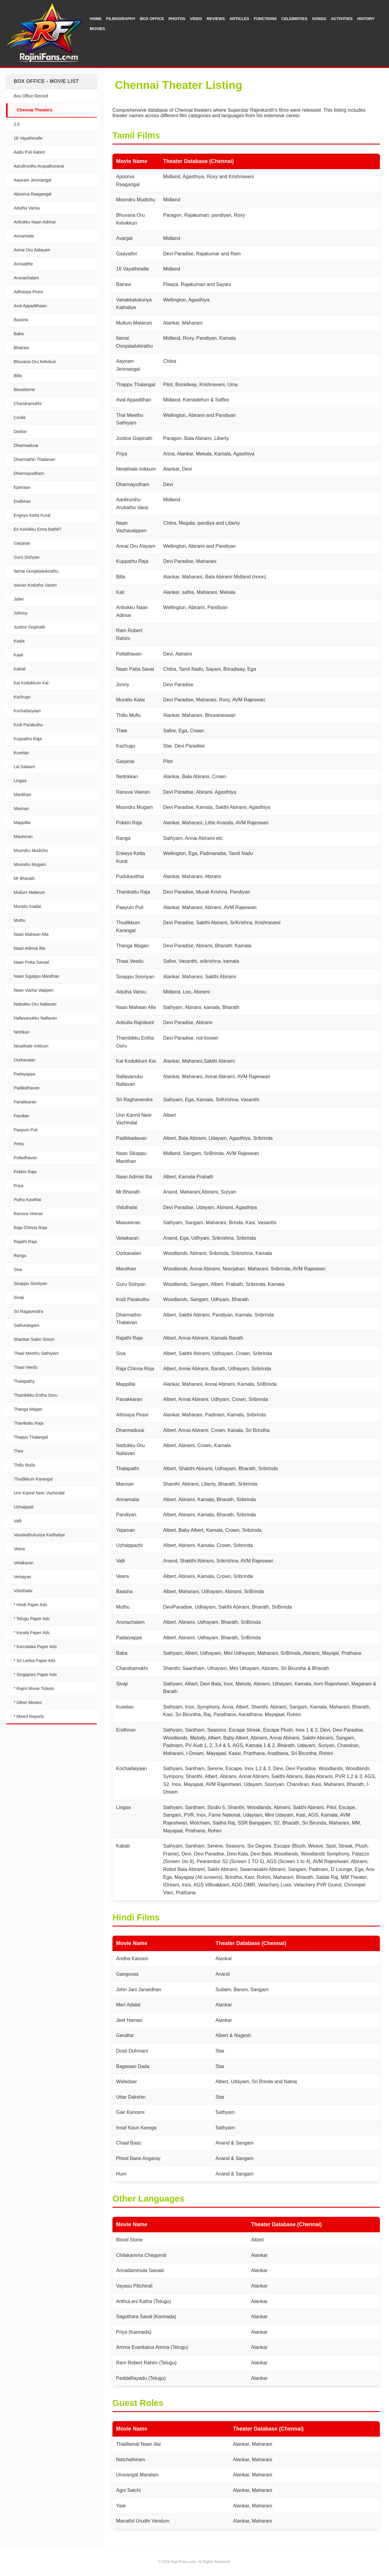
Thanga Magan (28, 1409)
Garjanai (22, 543)
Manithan (22, 794)
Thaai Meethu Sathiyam (36, 1353)
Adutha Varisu (27, 208)
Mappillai (22, 822)
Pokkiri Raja (25, 1171)
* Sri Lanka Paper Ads (34, 1660)
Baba (19, 333)
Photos (177, 18)
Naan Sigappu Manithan (36, 976)
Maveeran (23, 836)
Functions (265, 18)
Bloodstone (24, 389)
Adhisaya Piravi (28, 291)
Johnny (20, 613)
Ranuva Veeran (28, 1213)
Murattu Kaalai (27, 906)
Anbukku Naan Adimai (35, 222)
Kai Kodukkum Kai (31, 682)
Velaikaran (23, 1562)
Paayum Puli (26, 1129)
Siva (18, 1269)
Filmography (120, 18)
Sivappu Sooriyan (30, 1283)
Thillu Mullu (24, 1465)
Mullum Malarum (29, 892)
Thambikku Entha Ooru (35, 1395)
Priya (18, 1185)
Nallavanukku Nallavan (35, 1018)
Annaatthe (23, 263)
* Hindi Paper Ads (30, 1604)
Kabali (20, 668)
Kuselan (21, 752)
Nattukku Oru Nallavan (35, 1004)
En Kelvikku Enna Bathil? (37, 529)
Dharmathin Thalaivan (34, 459)
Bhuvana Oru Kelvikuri (35, 361)
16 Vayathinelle (28, 138)
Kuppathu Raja (28, 738)
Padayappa (24, 1074)
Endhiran (22, 501)
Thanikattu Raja (28, 1423)
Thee (18, 1451)
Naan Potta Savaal (31, 962)
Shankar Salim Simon (34, 1339)
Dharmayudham (29, 473)
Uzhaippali (23, 1506)
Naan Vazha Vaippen (33, 990)
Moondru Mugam (30, 864)
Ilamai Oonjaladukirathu (36, 571)
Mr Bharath (24, 878)
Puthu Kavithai (27, 1199)
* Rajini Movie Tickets (34, 1688)
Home (96, 18)
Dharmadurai (26, 445)
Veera (19, 1548)
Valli (17, 1520)
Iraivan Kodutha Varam (35, 585)
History (365, 18)
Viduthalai (23, 1590)
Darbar (20, 431)
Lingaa (20, 780)
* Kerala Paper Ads (32, 1632)
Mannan (21, 808)
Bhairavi (21, 347)
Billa (18, 375)
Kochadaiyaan (27, 710)
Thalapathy (24, 1381)
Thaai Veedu (26, 1367)
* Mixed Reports (29, 1716)
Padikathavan (27, 1087)
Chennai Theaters (34, 109)
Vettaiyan (22, 1576)
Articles (239, 18)
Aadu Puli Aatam (29, 152)
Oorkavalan (25, 1060)
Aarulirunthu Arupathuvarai (39, 166)
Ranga (20, 1255)
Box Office (152, 18)
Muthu (20, 920)
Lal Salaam (24, 766)
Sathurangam (26, 1325)
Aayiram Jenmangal (32, 180)
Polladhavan (25, 1157)
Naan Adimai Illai (29, 948)
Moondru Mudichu (31, 850)
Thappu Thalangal (31, 1437)
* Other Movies (28, 1702)
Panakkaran (25, 1101)
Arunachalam (26, 277)
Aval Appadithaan (30, 305)
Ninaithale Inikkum (31, 1046)
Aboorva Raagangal (32, 194)
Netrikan (21, 1032)
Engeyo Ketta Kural (32, 515)
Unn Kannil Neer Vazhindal (39, 1493)
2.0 (16, 124)
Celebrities (294, 18)
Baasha (21, 319)
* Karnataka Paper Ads (35, 1646)
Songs (319, 18)
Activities (342, 18)
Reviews (216, 18)
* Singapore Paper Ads (35, 1674)
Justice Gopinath (29, 627)
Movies (97, 28)
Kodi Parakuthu (28, 724)
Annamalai (24, 235)
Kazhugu (22, 696)
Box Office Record (31, 96)
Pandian (21, 1115)
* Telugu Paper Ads (32, 1618)
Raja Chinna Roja (30, 1227)
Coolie (20, 417)
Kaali (18, 655)
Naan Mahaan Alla (31, 934)
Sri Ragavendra (28, 1311)
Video (196, 18)
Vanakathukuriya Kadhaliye (39, 1534)
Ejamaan (22, 487)
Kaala (19, 641)
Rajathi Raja (25, 1241)
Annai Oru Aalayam (32, 249)
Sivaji (19, 1297)
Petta (19, 1143)
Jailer (19, 599)
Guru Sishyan (27, 557)
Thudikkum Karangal (33, 1479)
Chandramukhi (27, 403)
